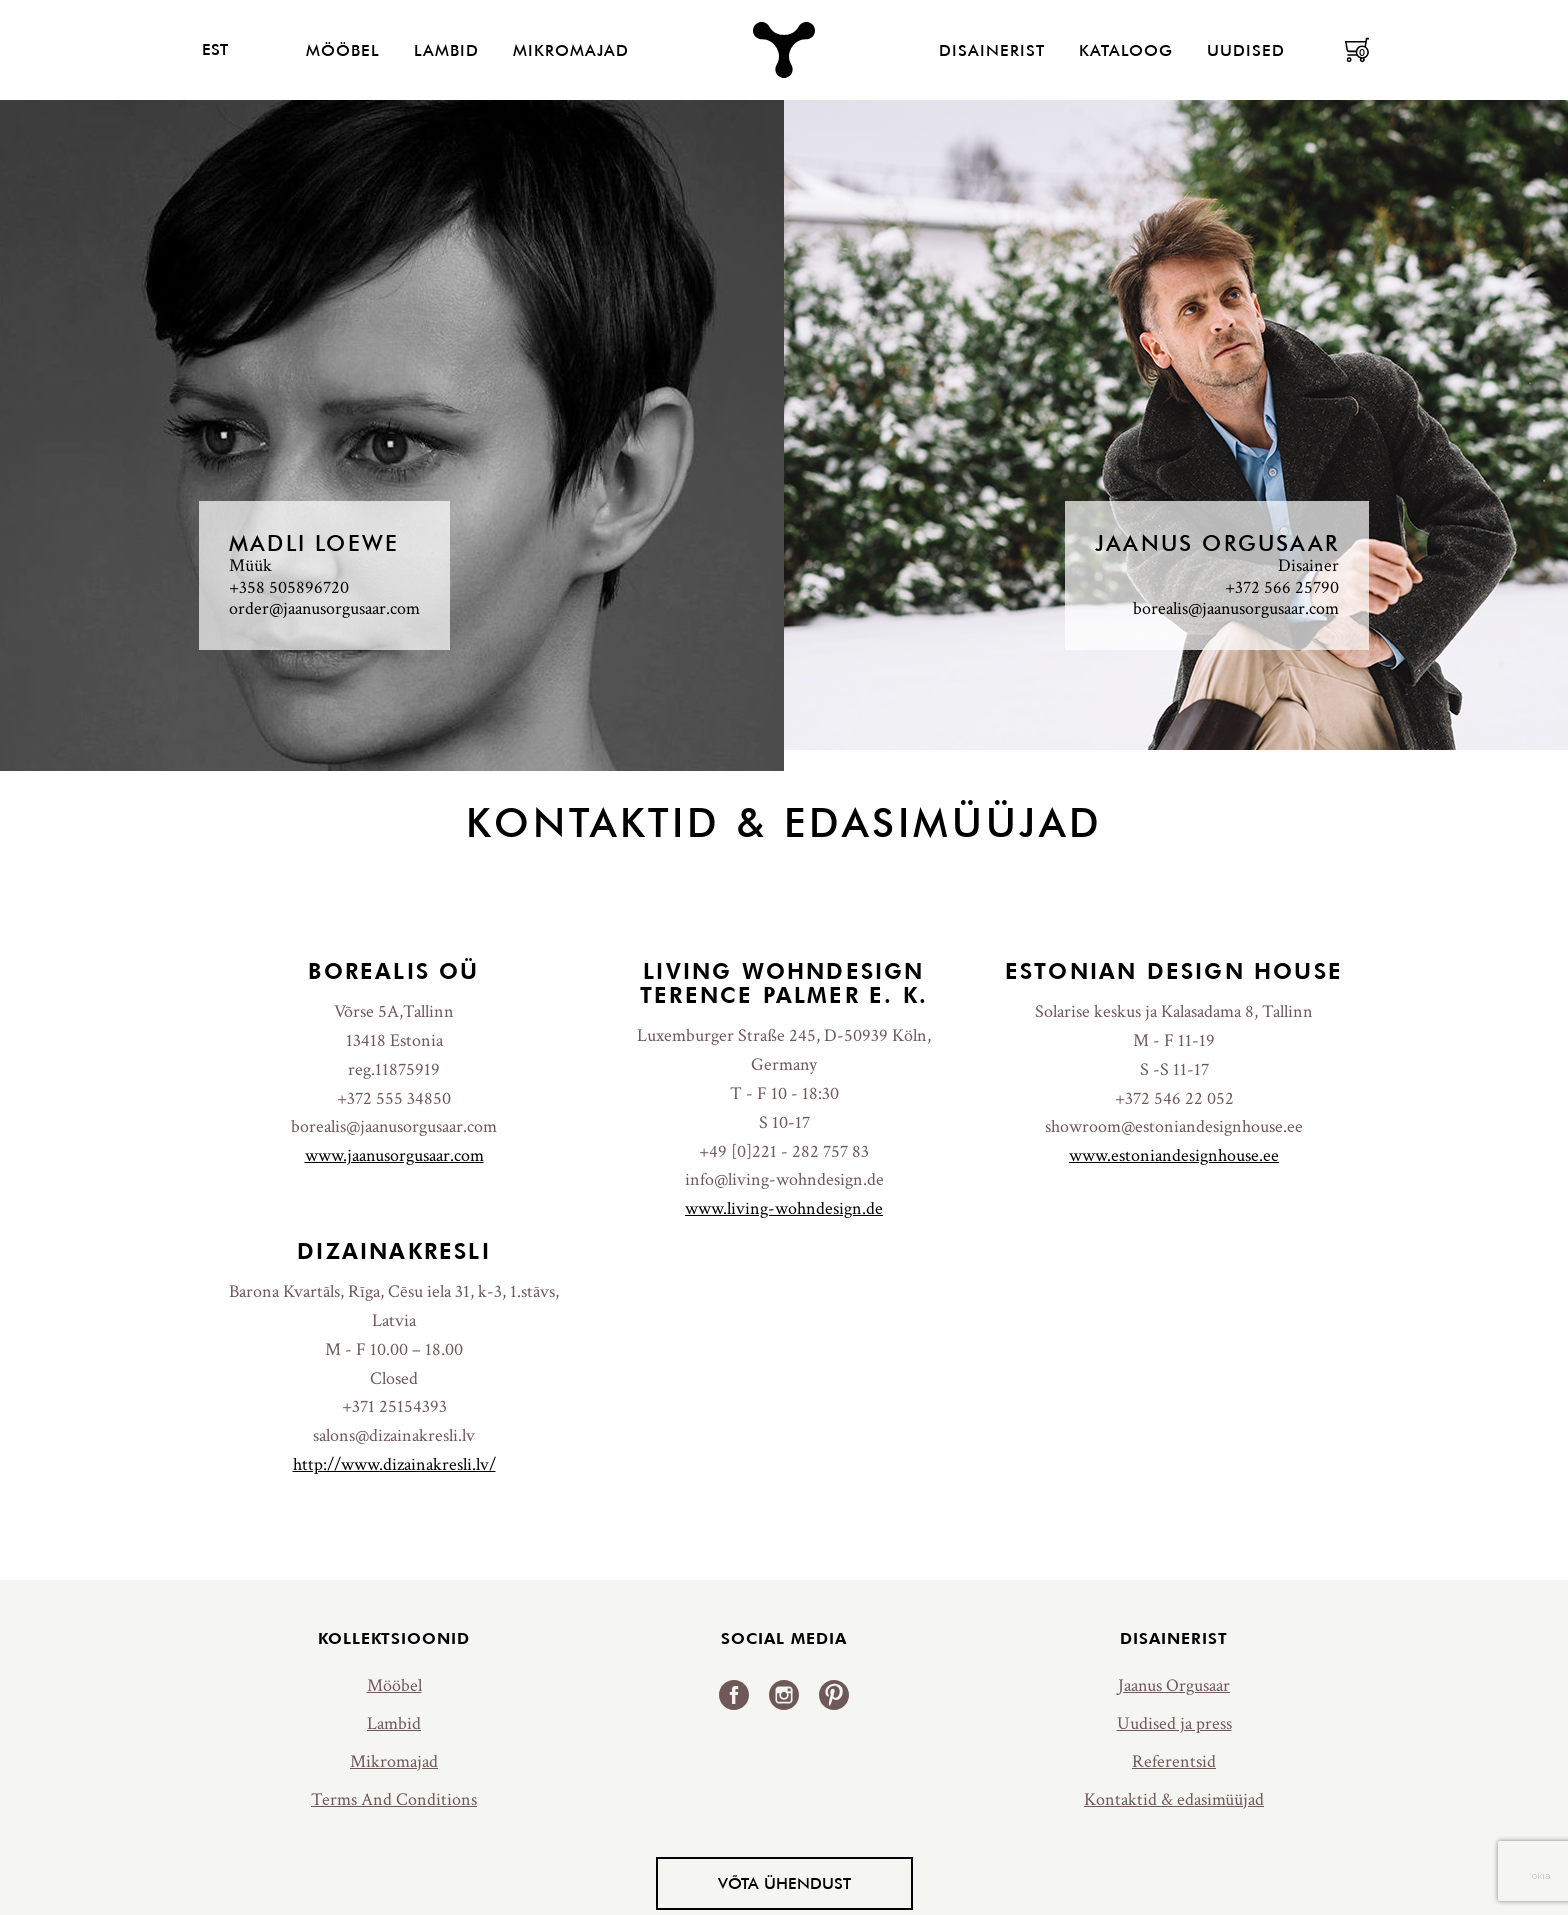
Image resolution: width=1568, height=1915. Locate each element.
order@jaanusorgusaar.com (324, 608)
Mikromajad (571, 50)
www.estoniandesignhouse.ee (1174, 1155)
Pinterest (834, 1695)
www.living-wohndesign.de (784, 1208)
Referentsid (1174, 1761)
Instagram (784, 1695)
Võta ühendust (784, 1883)
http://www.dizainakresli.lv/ (394, 1464)
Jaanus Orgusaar (1174, 1685)
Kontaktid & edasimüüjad (1174, 1799)
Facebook (734, 1695)
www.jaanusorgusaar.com (394, 1155)
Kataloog (1126, 50)
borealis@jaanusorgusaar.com (1236, 608)
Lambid (446, 50)
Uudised (1246, 50)
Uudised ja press (1174, 1723)
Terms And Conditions (394, 1799)
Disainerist (992, 50)
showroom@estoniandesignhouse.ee (1174, 1126)
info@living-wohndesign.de (784, 1179)
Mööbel (343, 50)
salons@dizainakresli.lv (394, 1435)
